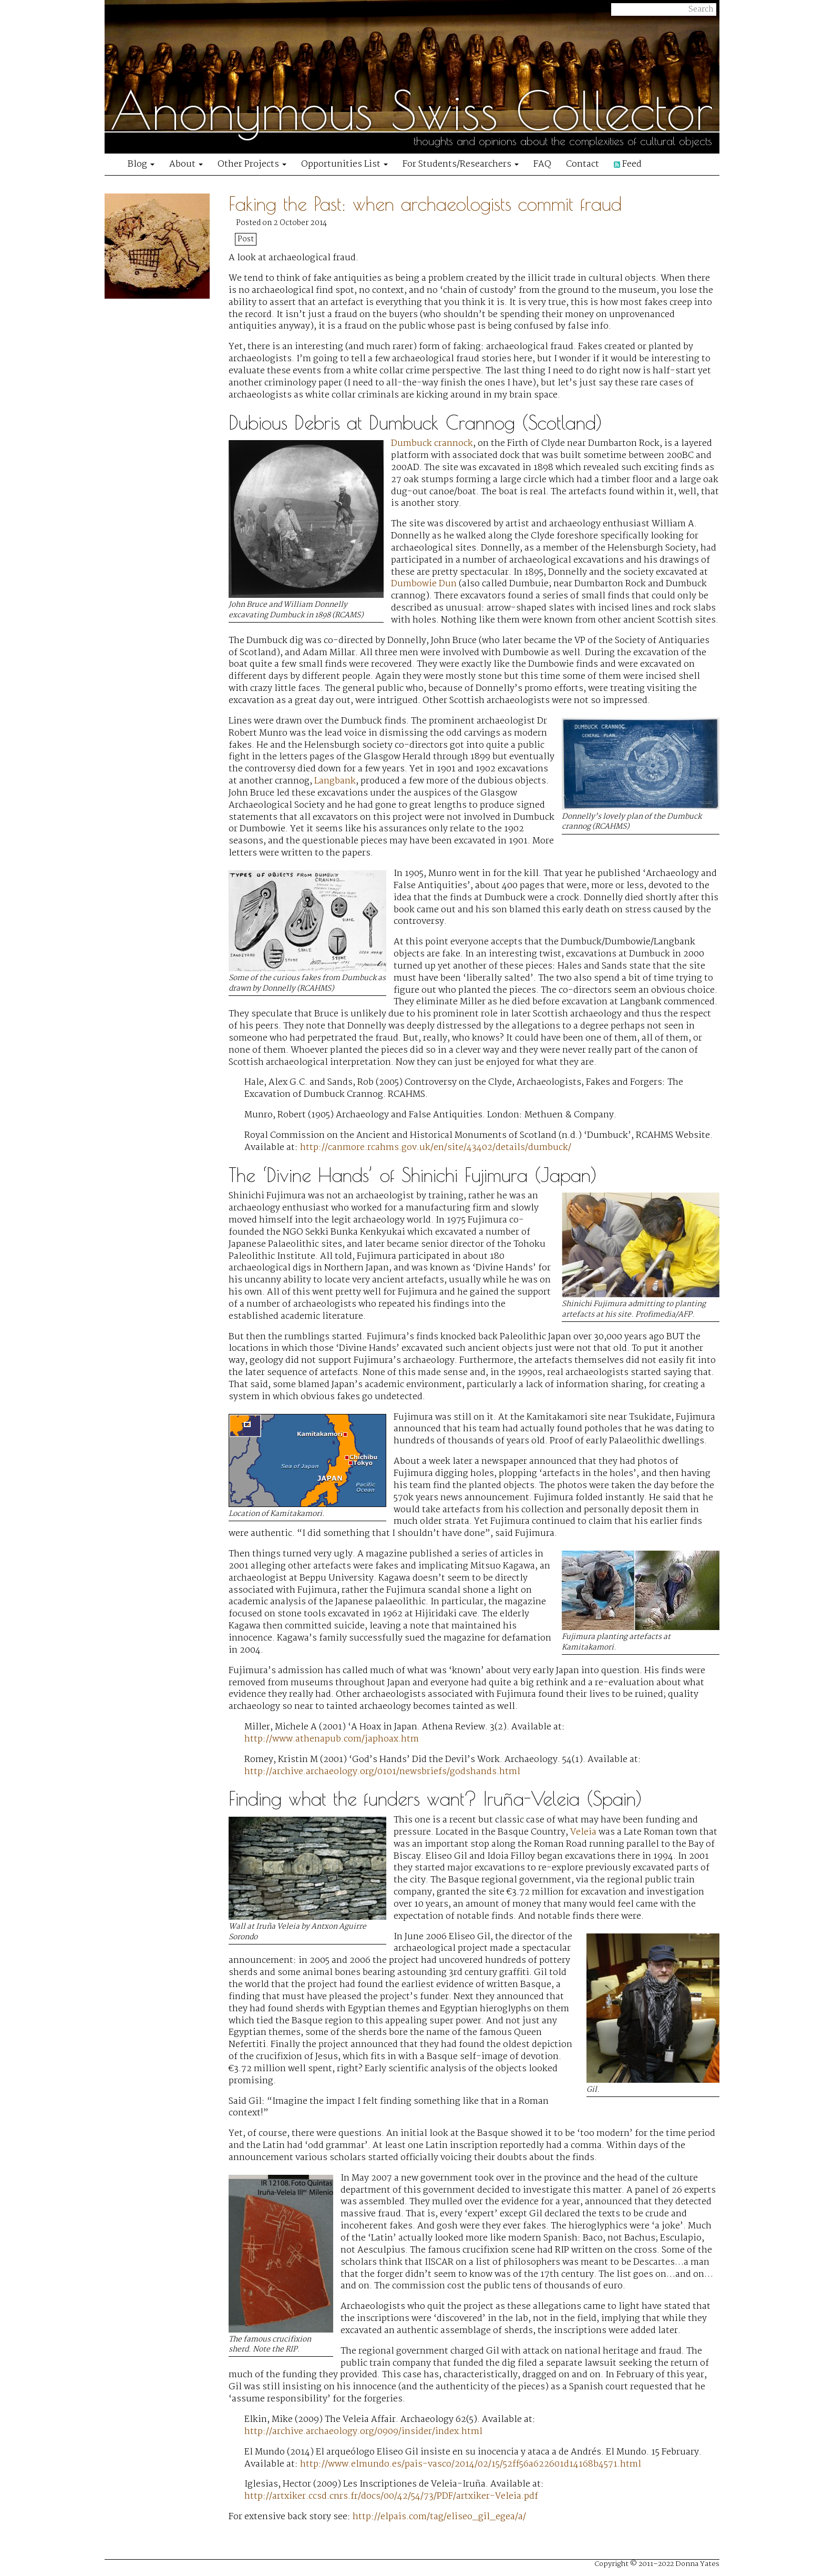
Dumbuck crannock (432, 443)
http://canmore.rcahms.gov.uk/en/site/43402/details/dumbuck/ (435, 1148)
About (186, 164)
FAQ (542, 164)
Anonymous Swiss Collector (411, 110)
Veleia (583, 1832)
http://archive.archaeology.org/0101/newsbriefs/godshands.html (382, 1772)
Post (246, 239)
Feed (628, 164)
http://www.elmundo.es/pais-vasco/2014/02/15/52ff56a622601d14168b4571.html (470, 2464)
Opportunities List (344, 164)
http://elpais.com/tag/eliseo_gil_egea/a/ (439, 2517)
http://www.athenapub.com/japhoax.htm (331, 1739)
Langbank (335, 781)
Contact (582, 164)
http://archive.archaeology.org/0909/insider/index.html (363, 2432)
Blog (141, 164)
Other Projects (252, 164)
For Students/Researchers (461, 164)
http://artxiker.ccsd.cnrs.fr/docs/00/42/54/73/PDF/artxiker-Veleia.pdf (391, 2496)
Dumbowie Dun (424, 584)
